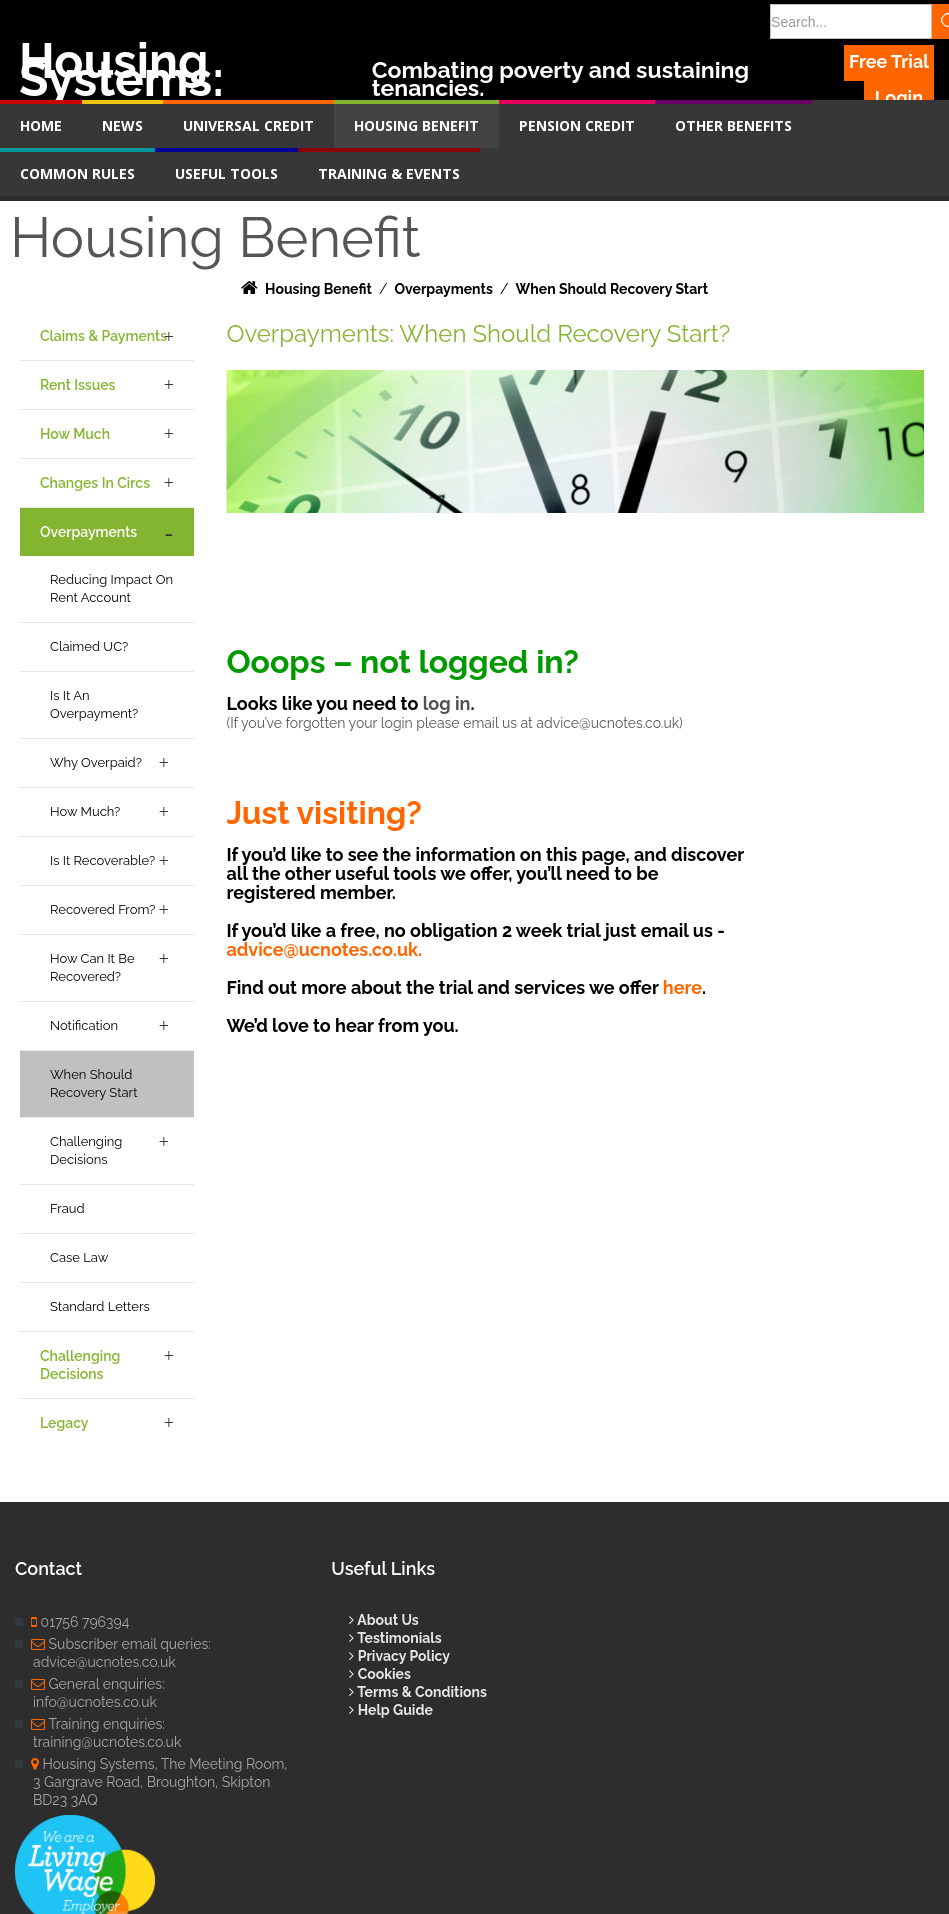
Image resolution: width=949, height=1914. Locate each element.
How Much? (85, 811)
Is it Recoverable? (102, 860)
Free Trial (889, 61)
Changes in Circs (95, 483)
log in (447, 703)
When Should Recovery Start (94, 1083)
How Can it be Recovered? (92, 967)
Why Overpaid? (96, 762)
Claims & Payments (103, 336)
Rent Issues (77, 385)
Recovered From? (102, 909)
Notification (84, 1025)
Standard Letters (100, 1306)
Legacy (64, 1423)
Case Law (79, 1257)
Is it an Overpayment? (94, 704)
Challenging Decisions (86, 1150)
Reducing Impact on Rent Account (111, 588)
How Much (75, 434)
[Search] (851, 21)
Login (899, 97)
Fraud (67, 1208)
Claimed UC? (89, 646)
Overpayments (88, 532)
